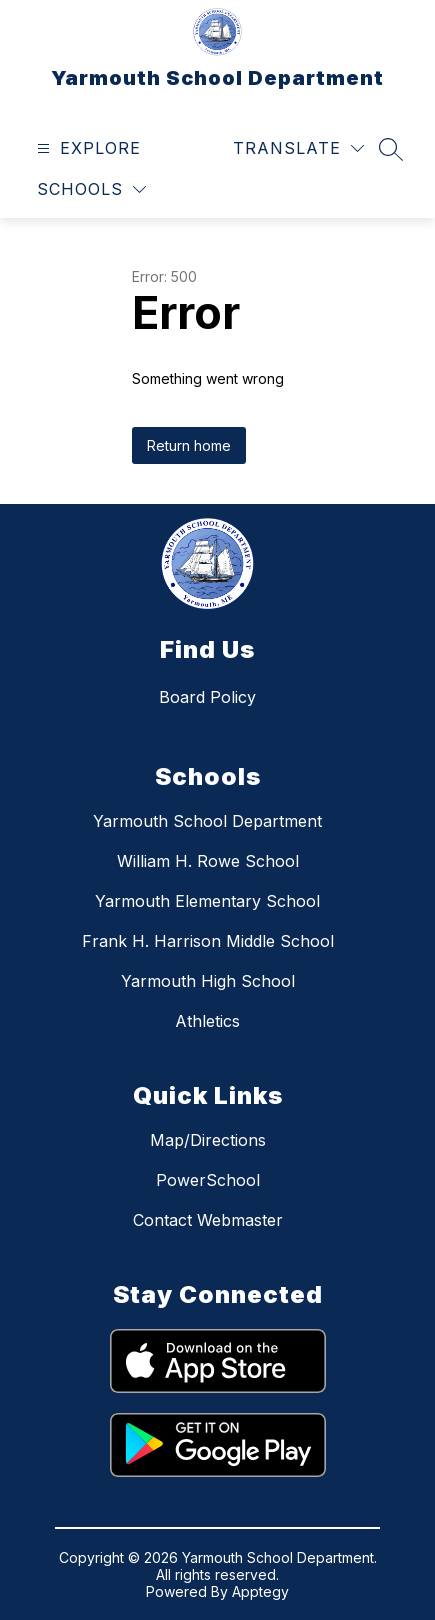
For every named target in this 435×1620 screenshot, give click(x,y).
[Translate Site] (298, 148)
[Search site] (391, 149)
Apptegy (260, 1591)
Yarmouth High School (208, 981)
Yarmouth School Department (207, 821)
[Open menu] (86, 148)
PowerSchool (208, 1180)
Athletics (207, 1021)
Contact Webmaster (208, 1220)
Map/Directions (208, 1140)
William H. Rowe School (208, 861)
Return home (189, 445)
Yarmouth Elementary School (207, 901)
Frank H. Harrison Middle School (208, 941)
